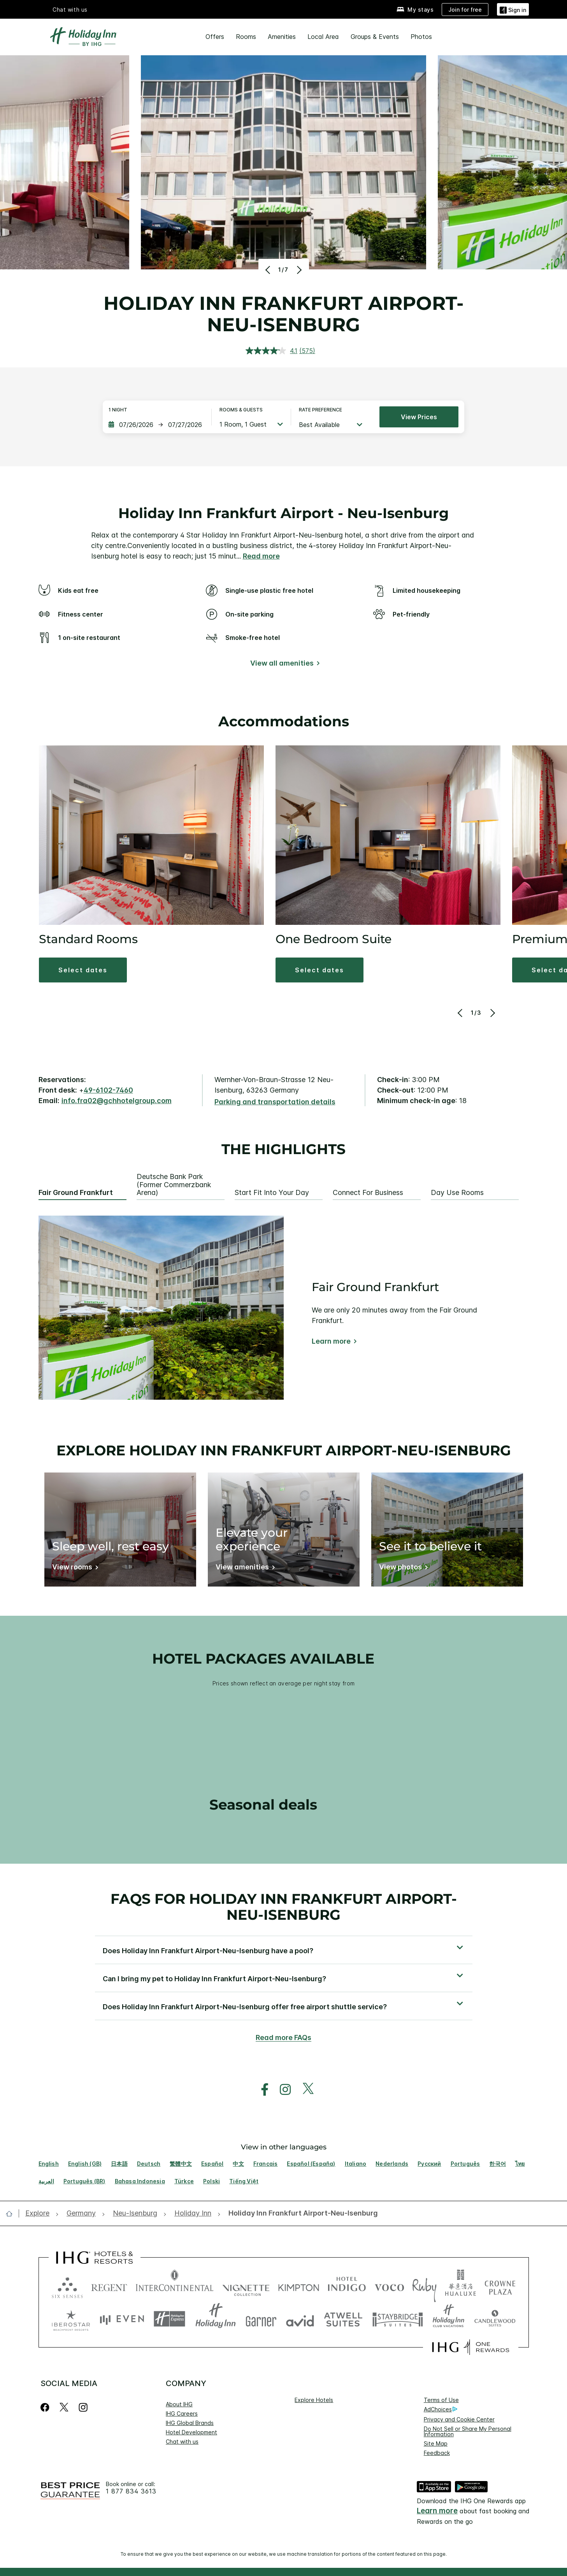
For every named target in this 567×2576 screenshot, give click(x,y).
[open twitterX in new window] (304, 2089)
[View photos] (402, 1568)
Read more (261, 556)
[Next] (298, 270)
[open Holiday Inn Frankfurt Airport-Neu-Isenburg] (301, 2213)
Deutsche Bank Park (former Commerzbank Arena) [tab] (174, 1185)
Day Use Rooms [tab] (457, 1193)
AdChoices (440, 2409)
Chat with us (70, 9)
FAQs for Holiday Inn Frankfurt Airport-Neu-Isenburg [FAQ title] (284, 1906)
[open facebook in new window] (261, 2089)
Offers (214, 36)
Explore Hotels (314, 2400)
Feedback (437, 2452)
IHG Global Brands (190, 2423)
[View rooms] (73, 1568)
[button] (83, 970)
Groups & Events (375, 36)
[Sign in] (513, 9)
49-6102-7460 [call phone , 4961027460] (108, 1090)
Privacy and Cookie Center (459, 2419)
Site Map (436, 2443)
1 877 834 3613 (131, 2491)
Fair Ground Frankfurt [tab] (76, 1193)
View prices (419, 417)
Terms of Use (441, 2400)
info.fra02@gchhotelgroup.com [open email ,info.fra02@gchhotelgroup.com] (116, 1100)
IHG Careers (182, 2413)
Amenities (282, 36)
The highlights (283, 1149)
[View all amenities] (283, 664)
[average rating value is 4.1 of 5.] (272, 351)
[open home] (12, 2213)
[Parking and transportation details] (274, 1102)
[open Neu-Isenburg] (135, 2213)
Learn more (331, 1341)
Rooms (246, 36)
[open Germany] (81, 2213)
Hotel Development (191, 2432)
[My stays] (415, 9)
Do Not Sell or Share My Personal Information (467, 2431)
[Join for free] (465, 9)
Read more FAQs (283, 2037)
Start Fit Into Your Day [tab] (272, 1193)
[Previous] (268, 270)
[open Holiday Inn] (193, 2213)
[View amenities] (244, 1568)
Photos (421, 36)
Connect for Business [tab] (368, 1193)
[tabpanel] (284, 1308)
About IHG (179, 2404)
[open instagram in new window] (281, 2089)
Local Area (323, 36)
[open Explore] (39, 2213)
